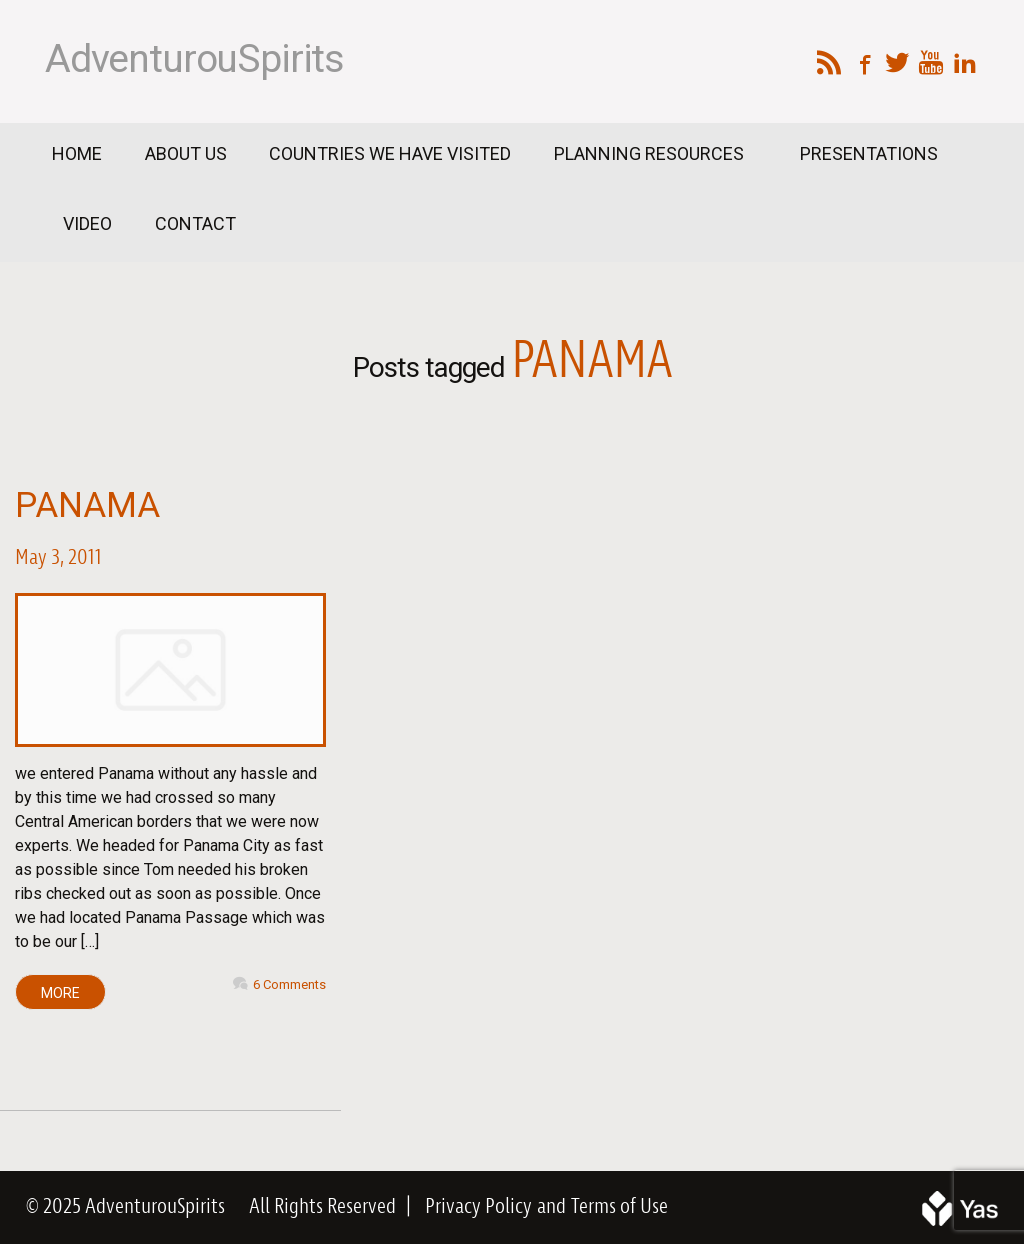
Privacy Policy (478, 1207)
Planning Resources (651, 153)
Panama (87, 505)
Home (77, 153)
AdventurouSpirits (194, 59)
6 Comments (289, 984)
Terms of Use (619, 1207)
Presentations (869, 153)
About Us (186, 153)
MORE (60, 993)
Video (87, 223)
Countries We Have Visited (390, 153)
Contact (195, 223)
